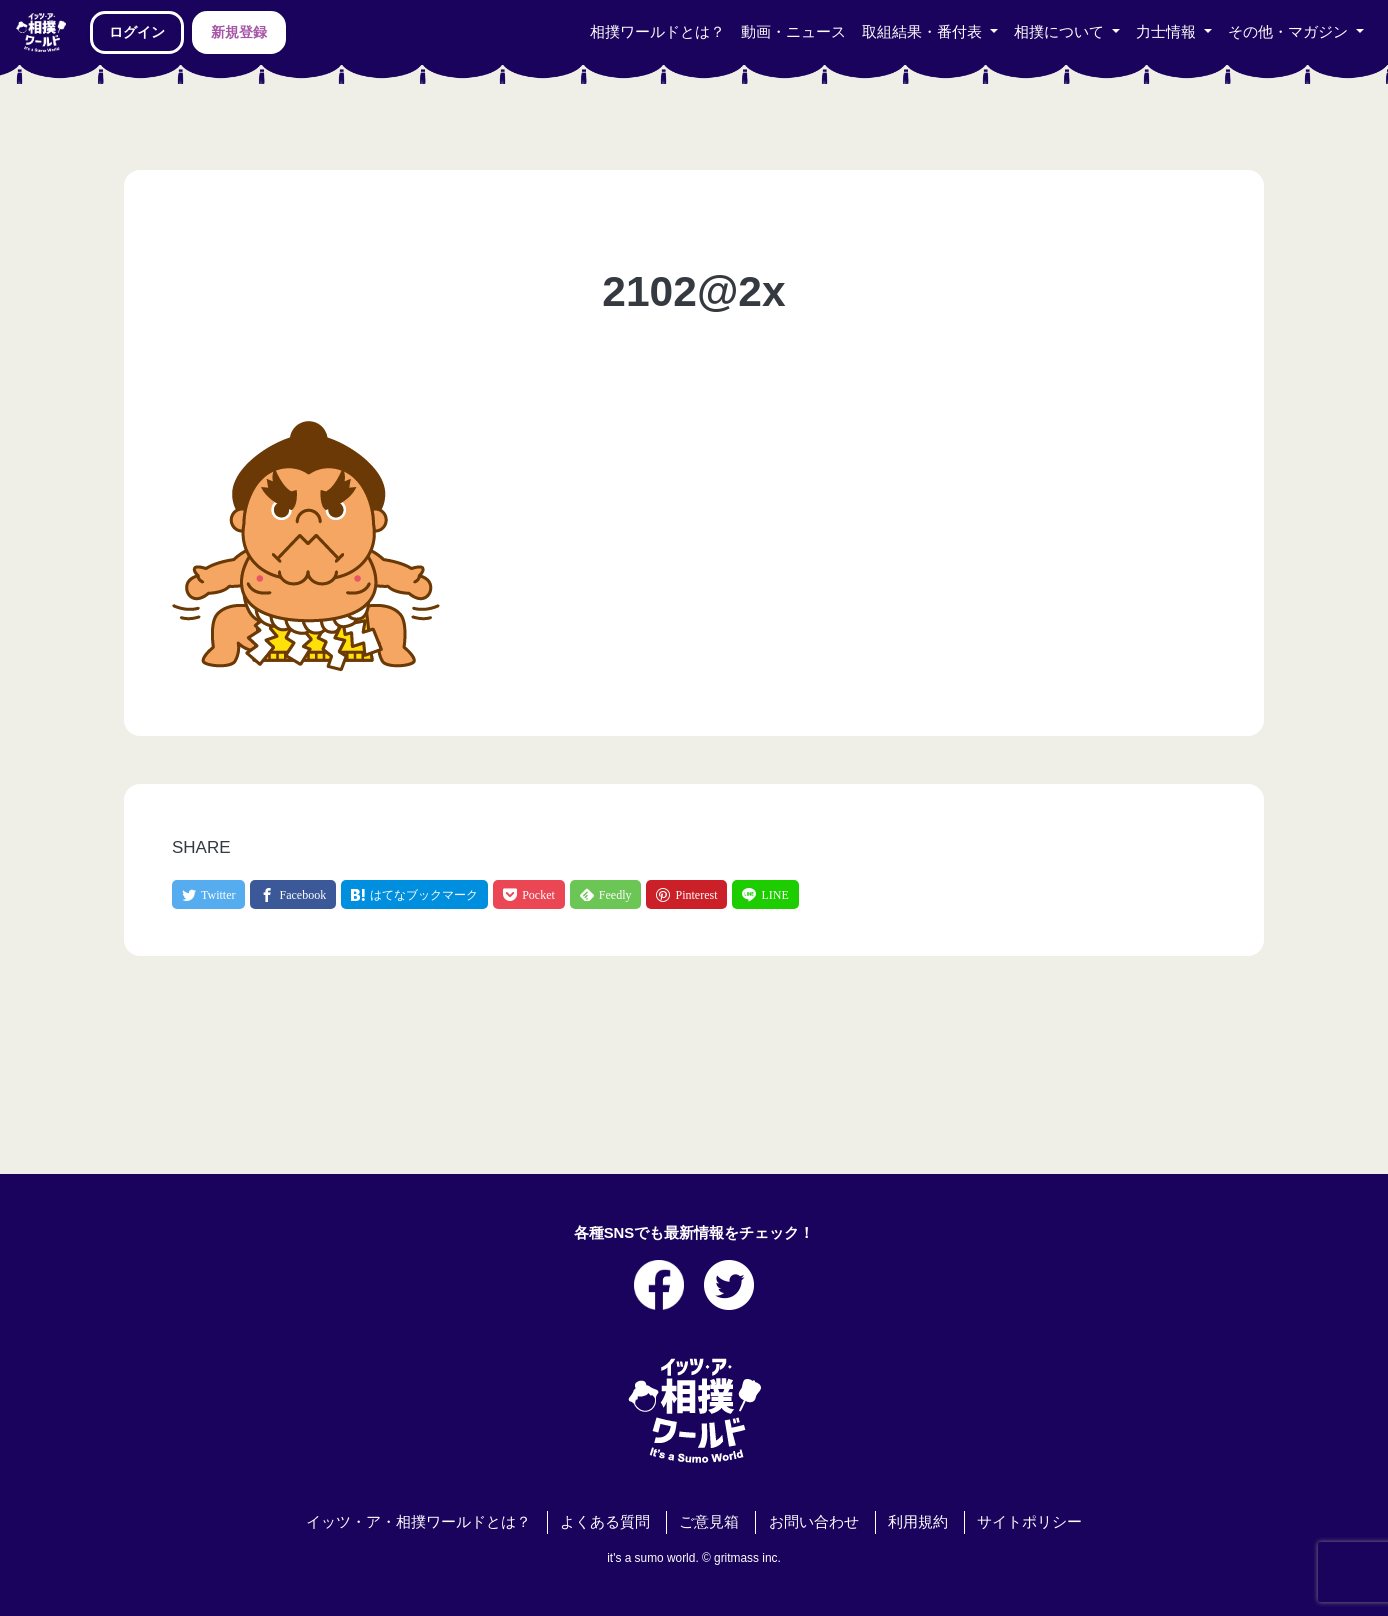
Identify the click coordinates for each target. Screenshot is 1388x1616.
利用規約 (918, 1522)
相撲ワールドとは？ (657, 32)
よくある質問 (605, 1522)
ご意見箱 (709, 1522)
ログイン (137, 32)
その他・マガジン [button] (1290, 32)
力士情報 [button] (1168, 32)
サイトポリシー (1029, 1522)
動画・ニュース (793, 32)
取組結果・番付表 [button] (924, 32)
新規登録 (239, 32)
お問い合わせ (814, 1522)
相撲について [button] (1061, 32)
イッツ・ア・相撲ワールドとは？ (418, 1522)
